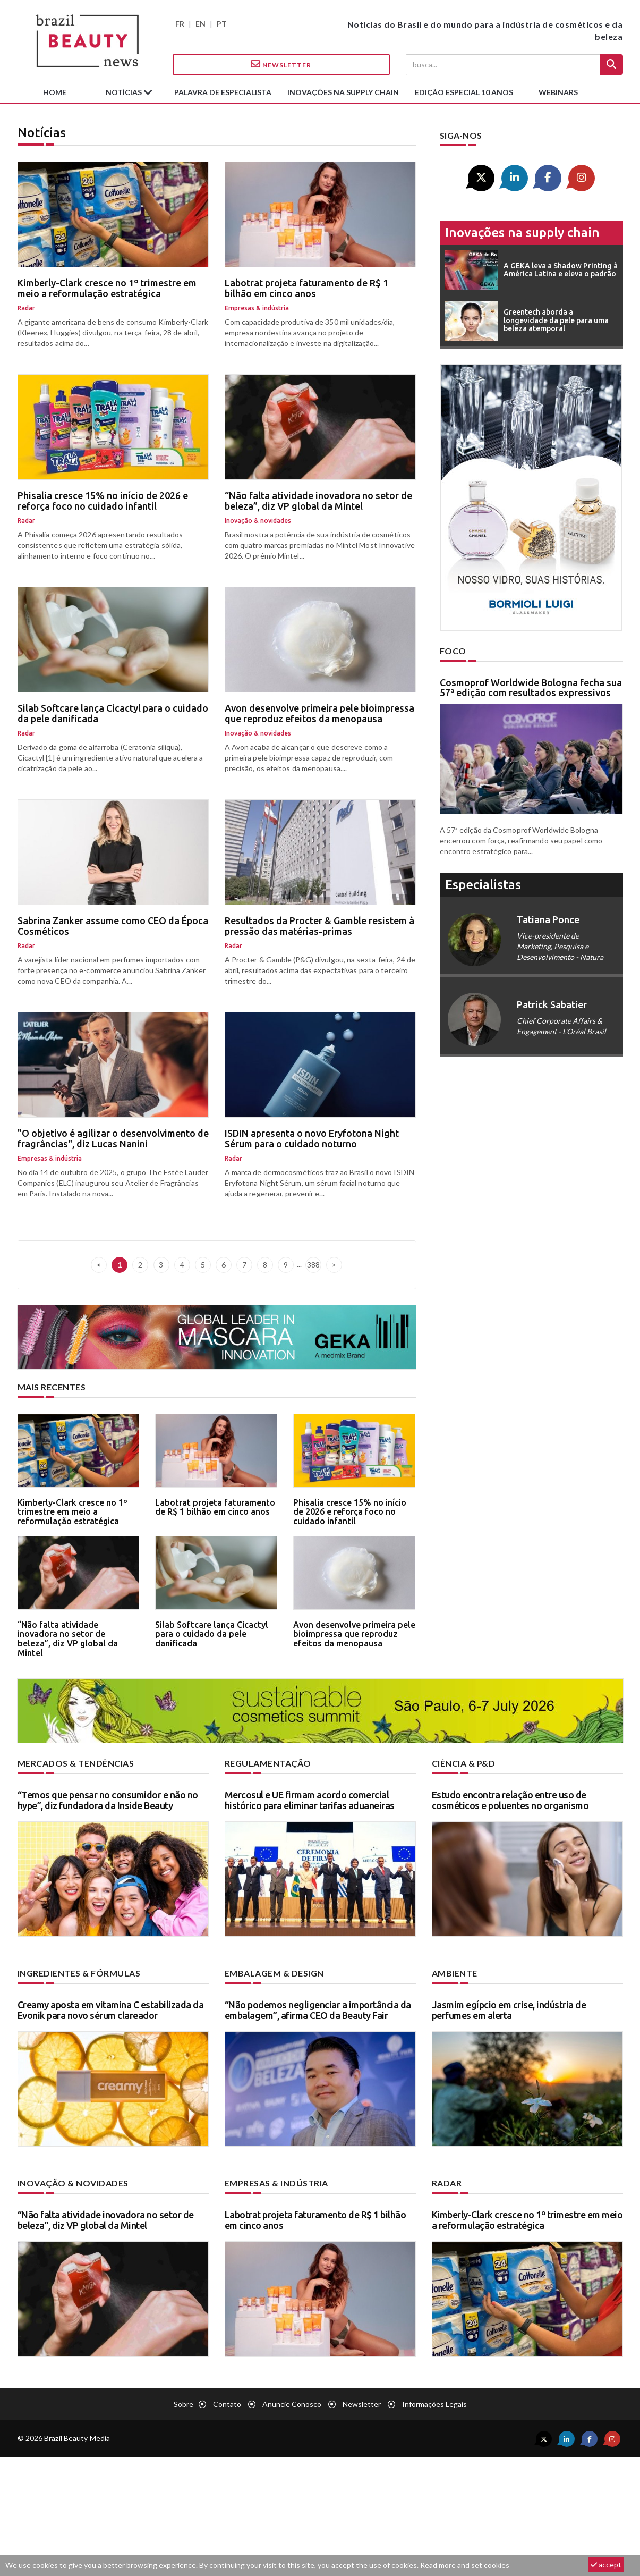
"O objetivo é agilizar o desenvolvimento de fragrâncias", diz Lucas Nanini (113, 1138)
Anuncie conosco (291, 2404)
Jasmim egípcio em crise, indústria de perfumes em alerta (509, 2010)
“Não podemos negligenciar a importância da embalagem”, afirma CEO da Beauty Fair (318, 2010)
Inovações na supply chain (343, 92)
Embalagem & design (274, 1973)
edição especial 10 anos (464, 92)
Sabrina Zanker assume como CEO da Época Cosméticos (113, 925)
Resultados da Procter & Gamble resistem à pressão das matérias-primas (319, 925)
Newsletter (281, 64)
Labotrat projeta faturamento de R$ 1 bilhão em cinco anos (306, 288)
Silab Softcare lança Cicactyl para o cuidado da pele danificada (113, 713)
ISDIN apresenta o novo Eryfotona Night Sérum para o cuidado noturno (312, 1138)
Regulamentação (268, 1763)
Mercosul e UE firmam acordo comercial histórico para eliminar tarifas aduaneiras (310, 1800)
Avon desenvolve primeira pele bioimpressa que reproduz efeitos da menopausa (319, 713)
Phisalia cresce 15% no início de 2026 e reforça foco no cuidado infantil (103, 500)
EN (200, 23)
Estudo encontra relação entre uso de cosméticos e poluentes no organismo (510, 1800)
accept (606, 2564)
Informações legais (434, 2404)
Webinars (558, 92)
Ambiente (454, 1973)
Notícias (124, 92)
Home (54, 92)
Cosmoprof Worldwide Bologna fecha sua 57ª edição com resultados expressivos (531, 687)
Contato (227, 2404)
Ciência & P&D (464, 1763)
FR (179, 23)
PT (222, 23)
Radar (447, 2183)
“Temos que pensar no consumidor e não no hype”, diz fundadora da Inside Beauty (108, 1800)
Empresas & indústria (276, 2183)
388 (313, 1264)
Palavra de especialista (222, 92)
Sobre (183, 2404)
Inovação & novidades (73, 2183)
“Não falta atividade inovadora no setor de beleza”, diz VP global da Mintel (318, 500)
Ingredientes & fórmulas (79, 1973)
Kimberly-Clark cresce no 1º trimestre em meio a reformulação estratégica (107, 288)
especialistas (483, 884)
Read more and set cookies (464, 2565)
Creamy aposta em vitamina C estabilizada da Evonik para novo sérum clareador (111, 2010)
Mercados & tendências (76, 1763)
